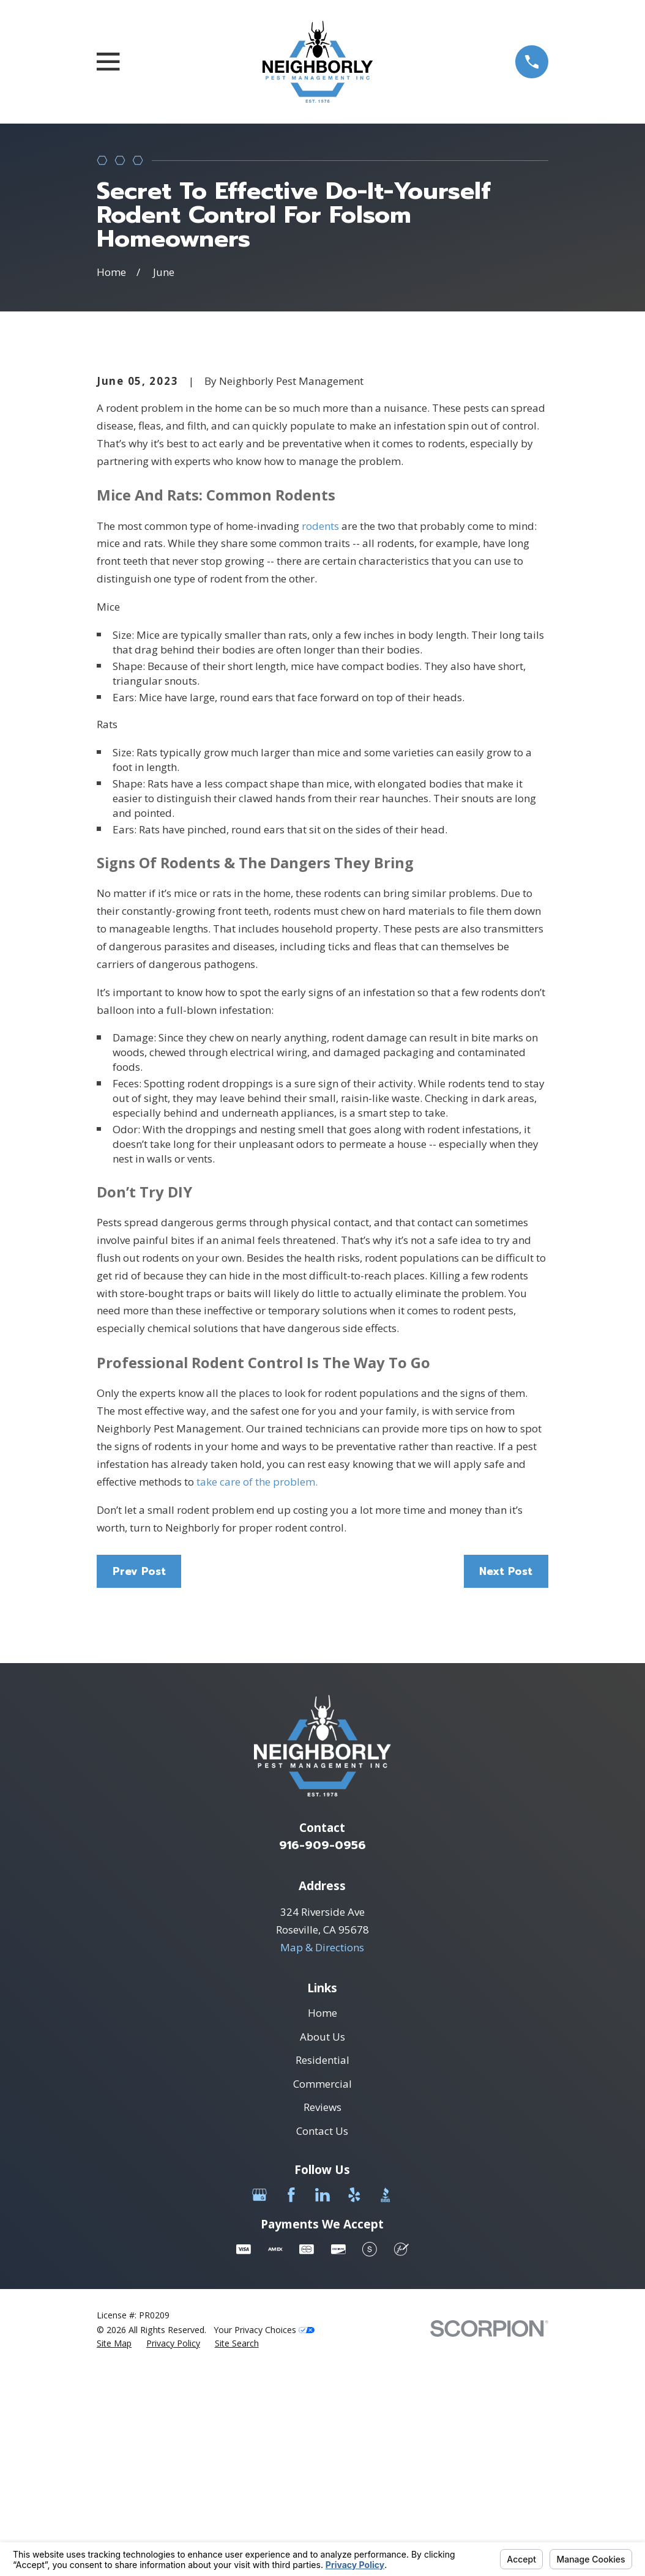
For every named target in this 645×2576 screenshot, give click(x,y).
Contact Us (322, 2339)
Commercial (322, 2292)
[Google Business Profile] (259, 2402)
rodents (320, 734)
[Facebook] (291, 2402)
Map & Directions (322, 2155)
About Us (322, 2245)
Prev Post (139, 1779)
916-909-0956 (322, 2053)
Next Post (505, 1779)
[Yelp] (354, 2402)
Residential (322, 2268)
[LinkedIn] (322, 2402)
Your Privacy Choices (264, 2538)
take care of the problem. (257, 1690)
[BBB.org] (385, 2402)
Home (322, 2221)
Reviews (322, 2316)
